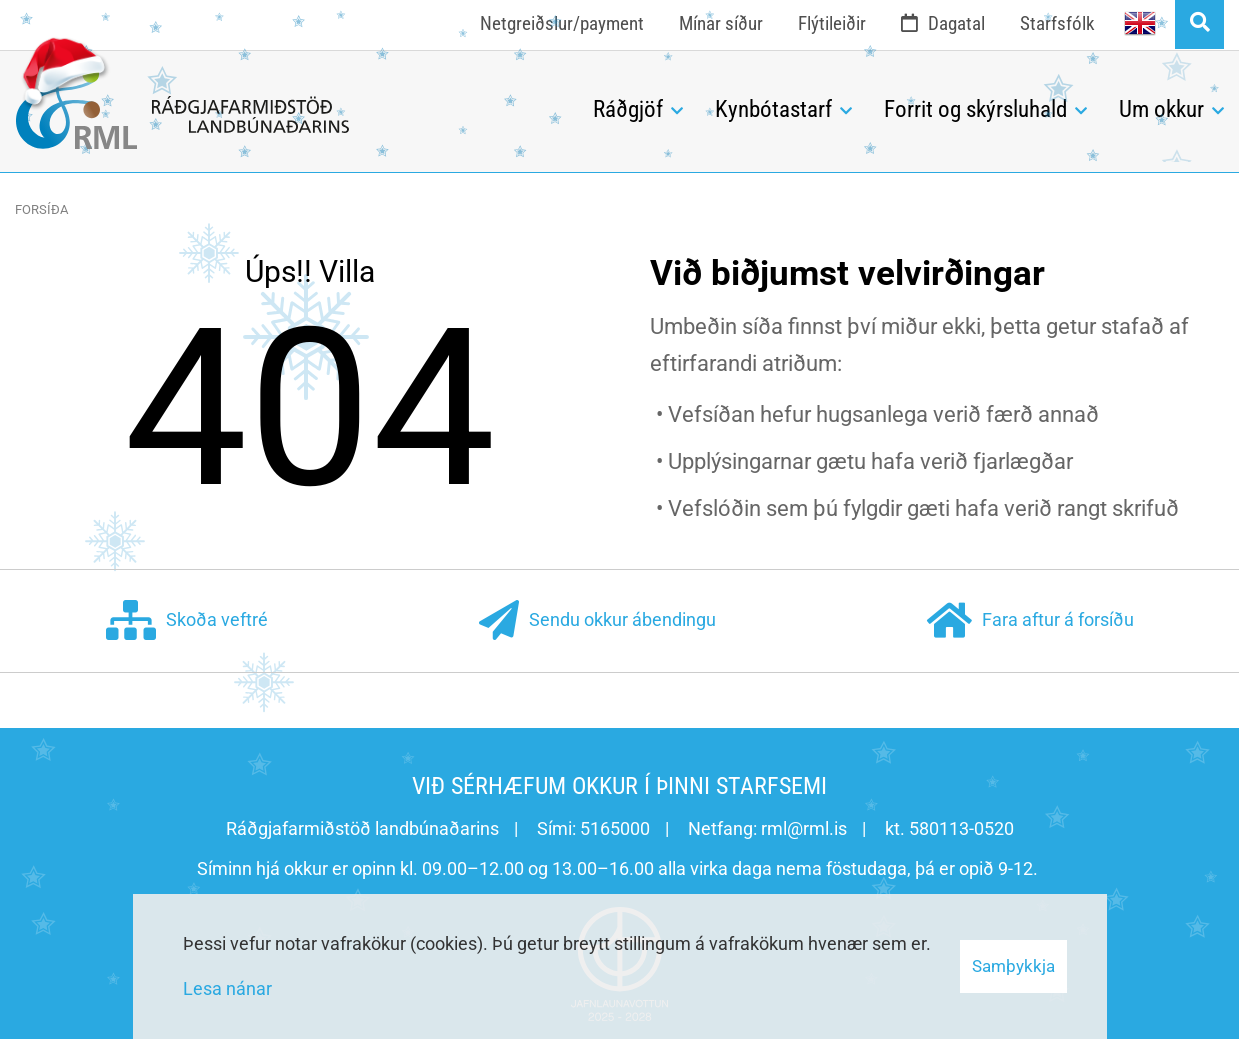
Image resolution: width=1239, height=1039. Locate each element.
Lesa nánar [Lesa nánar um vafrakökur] (227, 988)
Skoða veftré (187, 621)
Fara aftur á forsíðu (1030, 621)
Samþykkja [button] (1013, 966)
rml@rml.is (804, 828)
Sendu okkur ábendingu (597, 621)
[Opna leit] (1199, 24)
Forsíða (41, 209)
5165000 (615, 828)
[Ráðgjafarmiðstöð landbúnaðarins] (289, 105)
